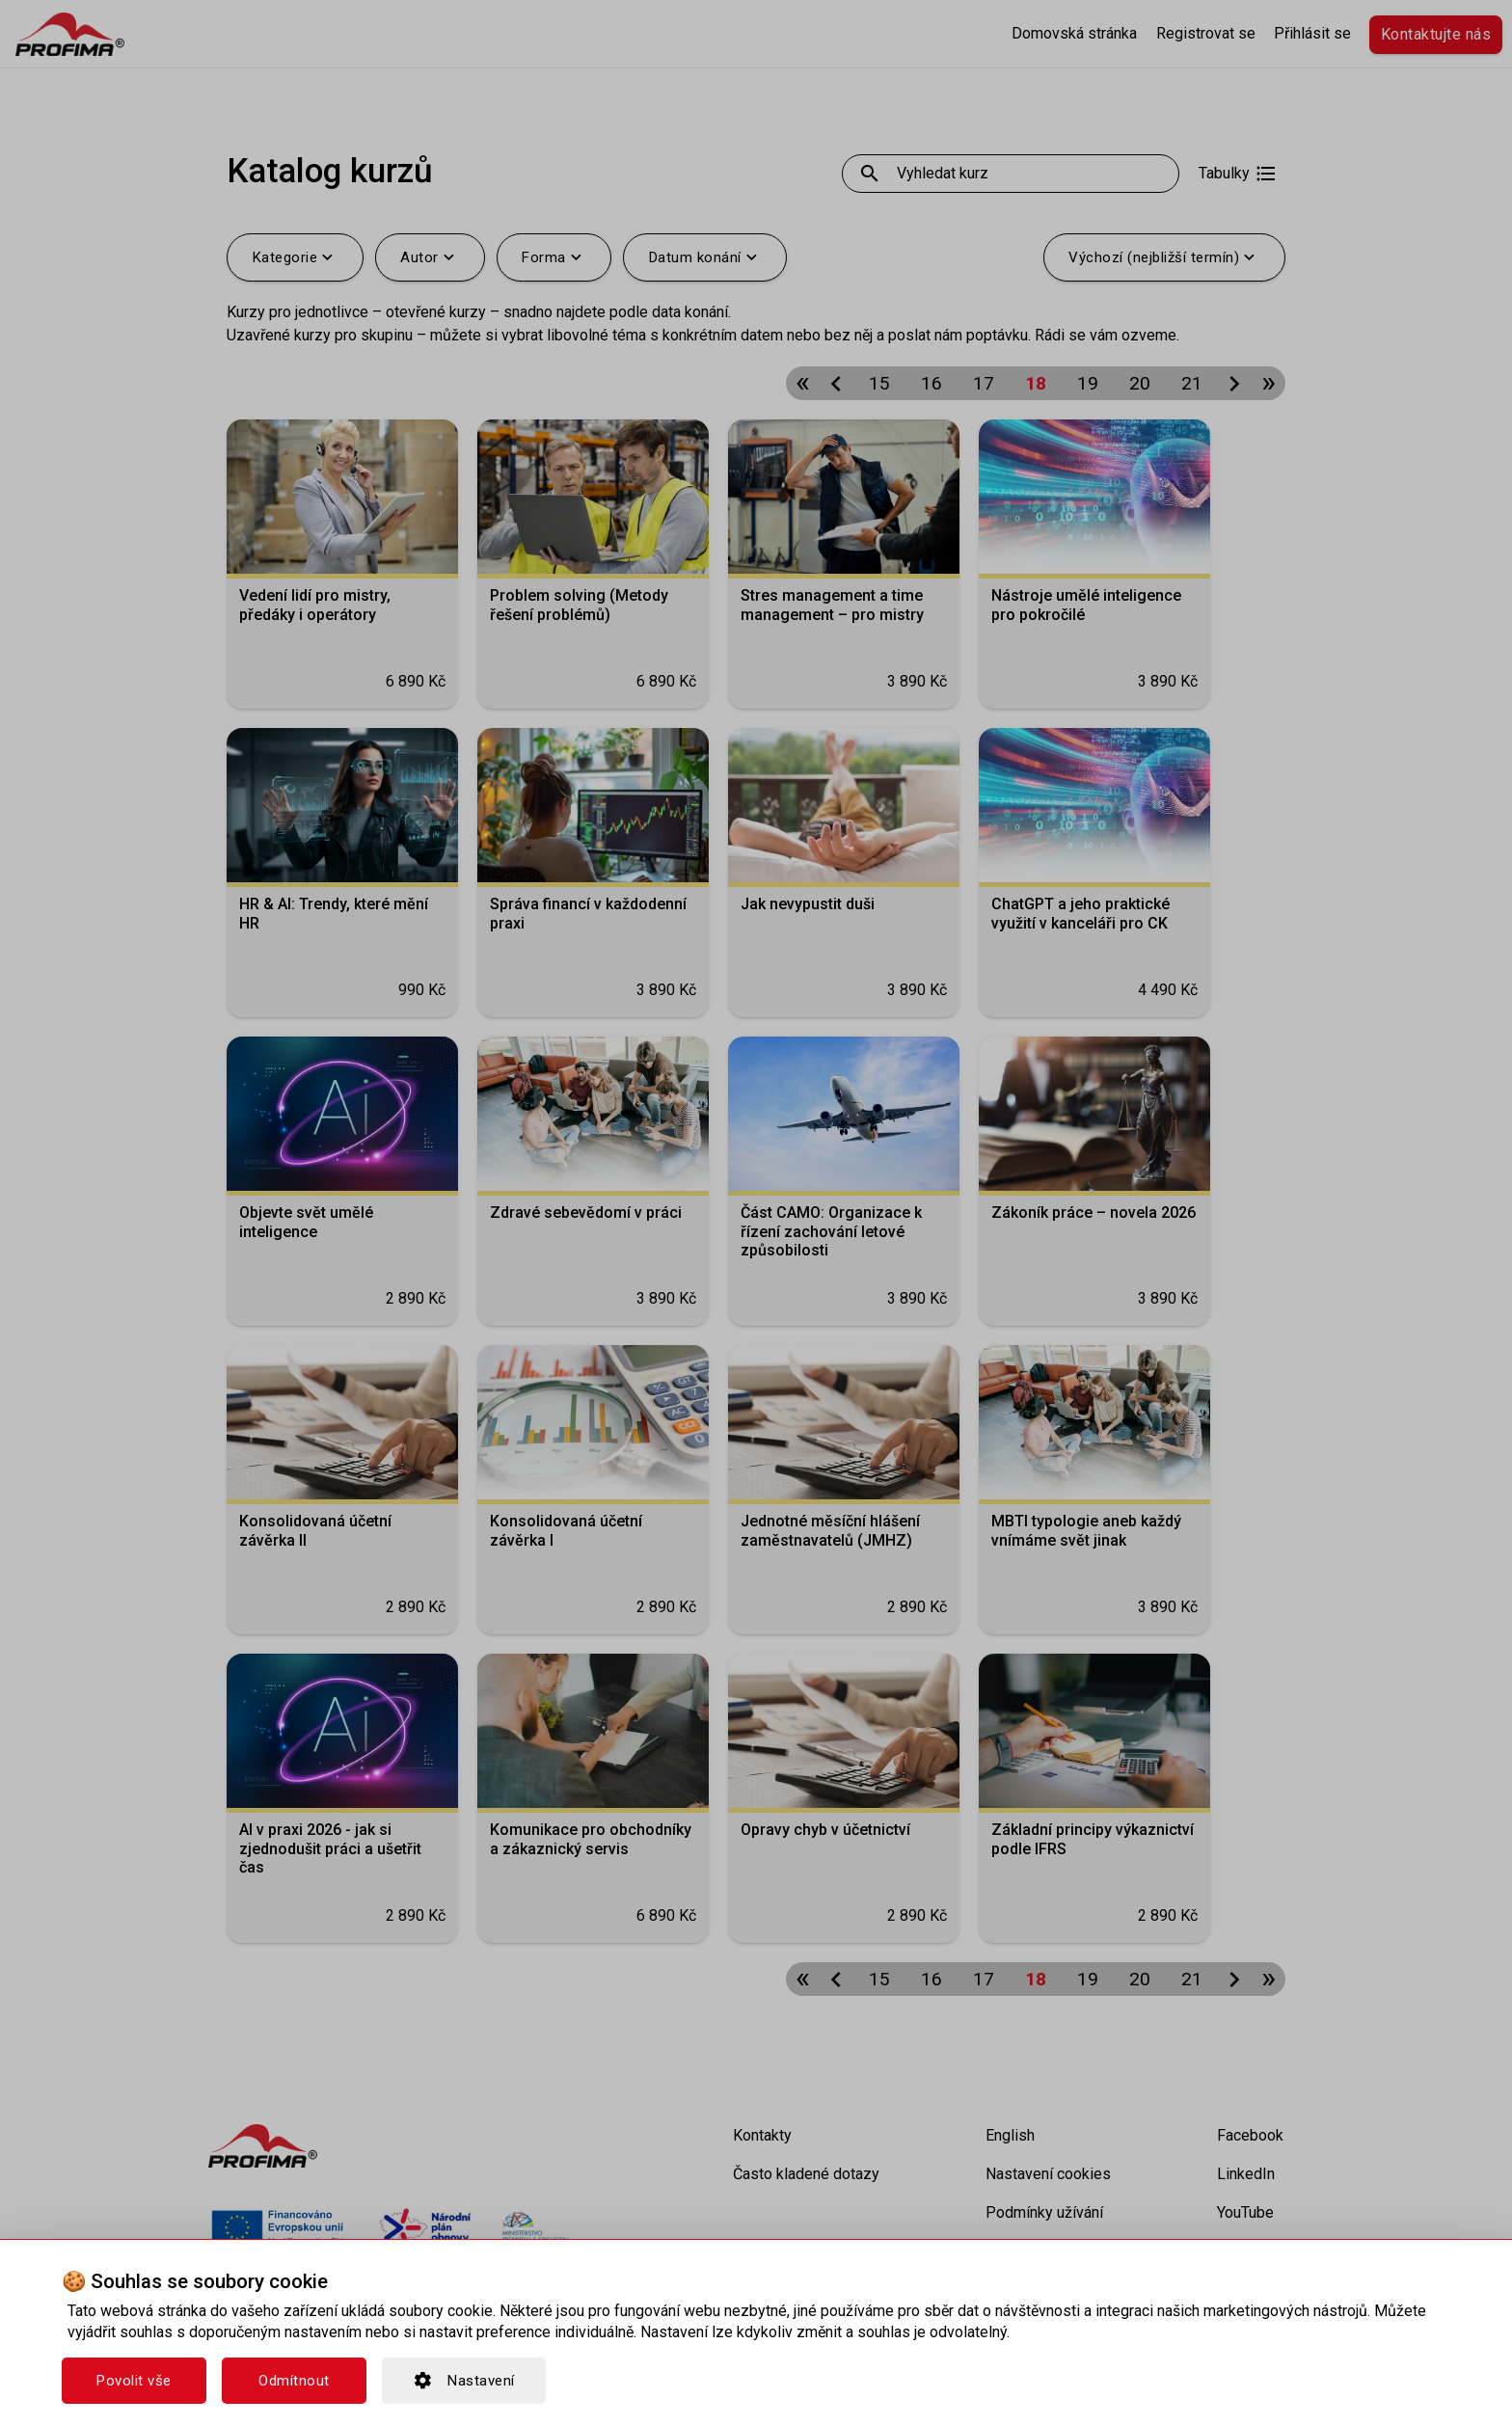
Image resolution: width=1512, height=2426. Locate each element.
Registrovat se (1206, 33)
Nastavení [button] (464, 2381)
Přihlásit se (1312, 33)
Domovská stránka (1074, 33)
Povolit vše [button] (134, 2380)
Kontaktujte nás (1436, 34)
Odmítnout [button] (294, 2380)
